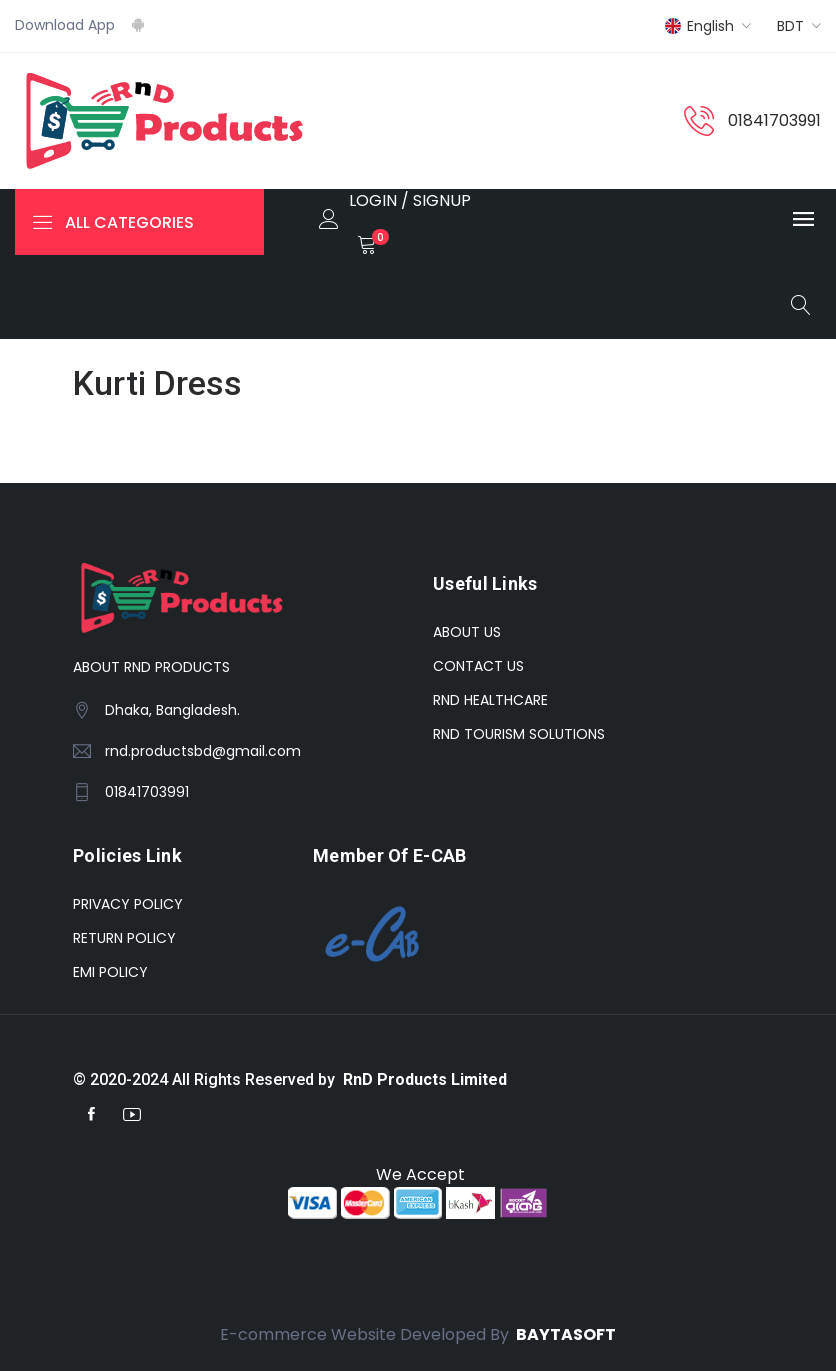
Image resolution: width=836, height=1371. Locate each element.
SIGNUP (442, 200)
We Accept (418, 1174)
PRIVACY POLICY (128, 904)
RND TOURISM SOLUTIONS (519, 734)
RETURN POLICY (124, 938)
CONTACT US (478, 666)
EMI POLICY (110, 972)
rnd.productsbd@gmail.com (203, 751)
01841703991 (774, 120)
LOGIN (373, 200)
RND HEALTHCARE (490, 700)
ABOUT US (467, 632)
